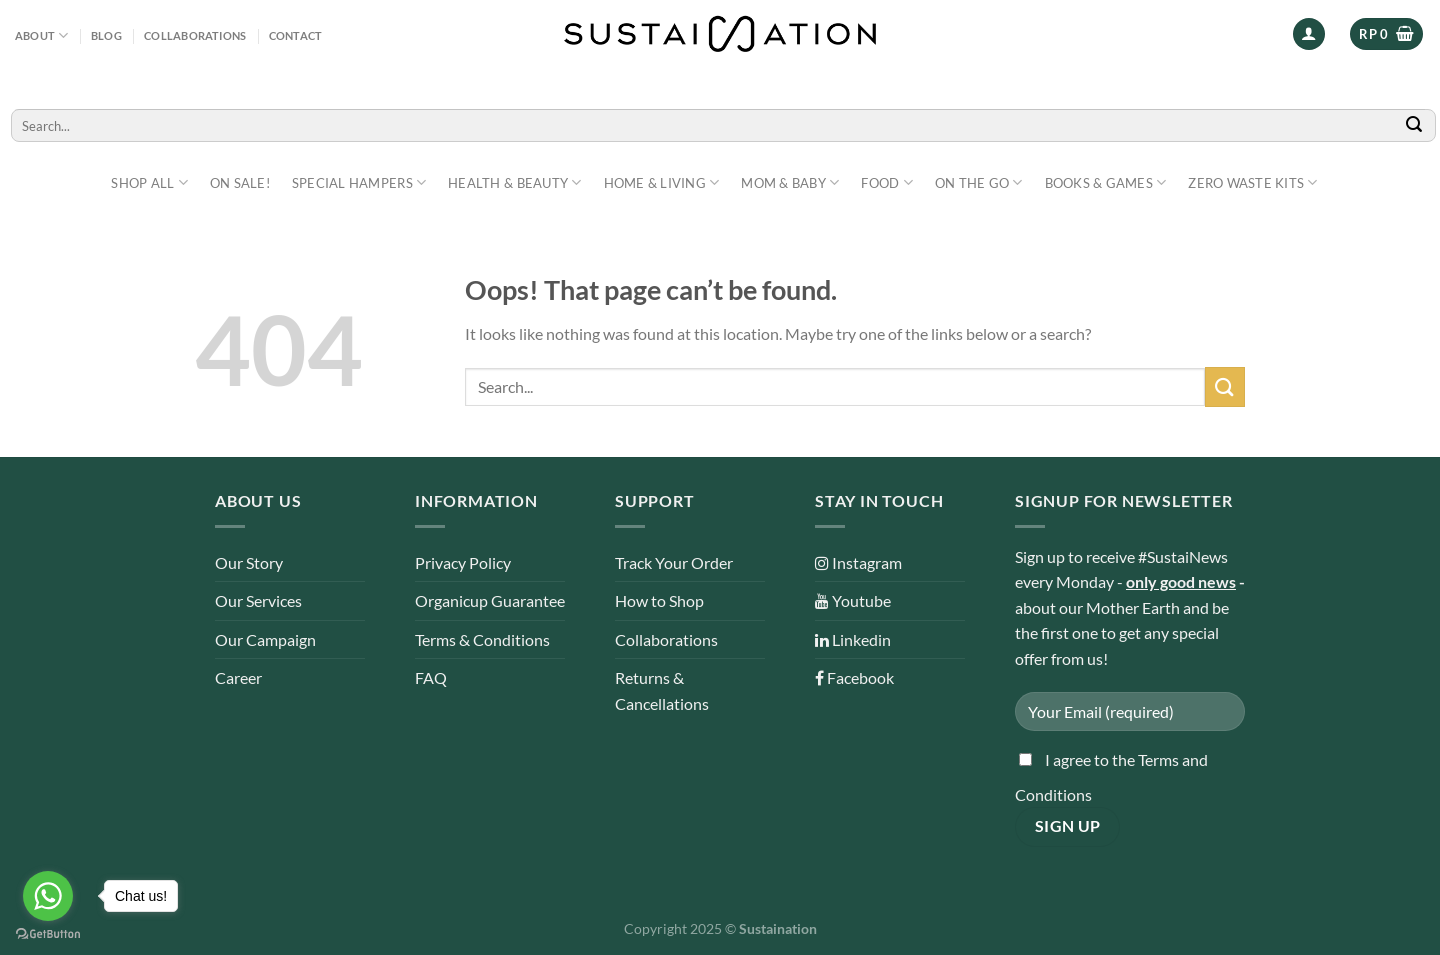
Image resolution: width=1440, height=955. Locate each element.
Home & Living (662, 182)
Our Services (258, 600)
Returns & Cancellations (662, 690)
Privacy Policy (463, 562)
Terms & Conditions (482, 639)
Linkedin (853, 639)
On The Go (979, 182)
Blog (106, 35)
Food (886, 182)
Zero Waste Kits (1252, 182)
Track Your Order (674, 562)
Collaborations (195, 35)
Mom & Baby (790, 182)
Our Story (249, 562)
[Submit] (1415, 125)
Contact (296, 35)
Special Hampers (359, 182)
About (42, 35)
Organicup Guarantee (490, 600)
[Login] (1309, 34)
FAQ (431, 677)
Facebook (854, 677)
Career (238, 677)
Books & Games (1106, 182)
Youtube (853, 600)
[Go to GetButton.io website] (48, 934)
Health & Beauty (514, 182)
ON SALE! (240, 183)
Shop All (149, 182)
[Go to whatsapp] (48, 896)
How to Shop (659, 600)
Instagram (858, 562)
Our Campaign (265, 639)
